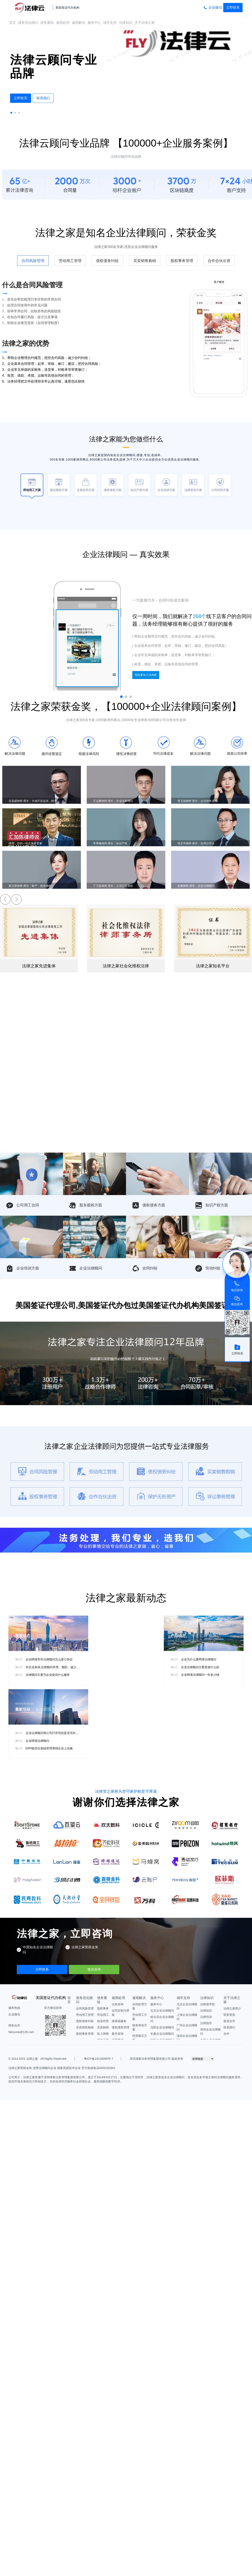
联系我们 (43, 98)
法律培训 (206, 2017)
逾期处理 (63, 22)
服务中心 (94, 22)
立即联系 (233, 7)
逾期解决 (78, 22)
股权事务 (103, 2008)
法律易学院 (207, 2004)
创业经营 (103, 2021)
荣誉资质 (229, 2014)
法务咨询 (117, 2004)
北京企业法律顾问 (162, 2010)
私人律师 (103, 2033)
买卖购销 (103, 2027)
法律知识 (125, 22)
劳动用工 (103, 2014)
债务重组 (47, 22)
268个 (199, 616)
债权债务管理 (120, 2027)
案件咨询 (117, 2033)
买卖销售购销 (85, 2027)
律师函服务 (119, 2021)
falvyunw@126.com (21, 2032)
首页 (12, 22)
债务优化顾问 (28, 22)
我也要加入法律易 (146, 674)
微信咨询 (94, 1969)
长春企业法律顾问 (162, 2033)
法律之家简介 (232, 2008)
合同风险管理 (85, 2008)
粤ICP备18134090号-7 (98, 2058)
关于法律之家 (145, 22)
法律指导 (206, 2023)
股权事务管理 (85, 2033)
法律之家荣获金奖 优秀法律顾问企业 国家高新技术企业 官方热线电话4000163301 (62, 2068)
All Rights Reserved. (53, 2058)
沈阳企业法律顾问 (162, 2027)
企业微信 (215, 7)
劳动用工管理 (85, 2014)
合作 (226, 2033)
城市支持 (110, 22)
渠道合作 (229, 2021)
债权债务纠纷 (85, 2021)
